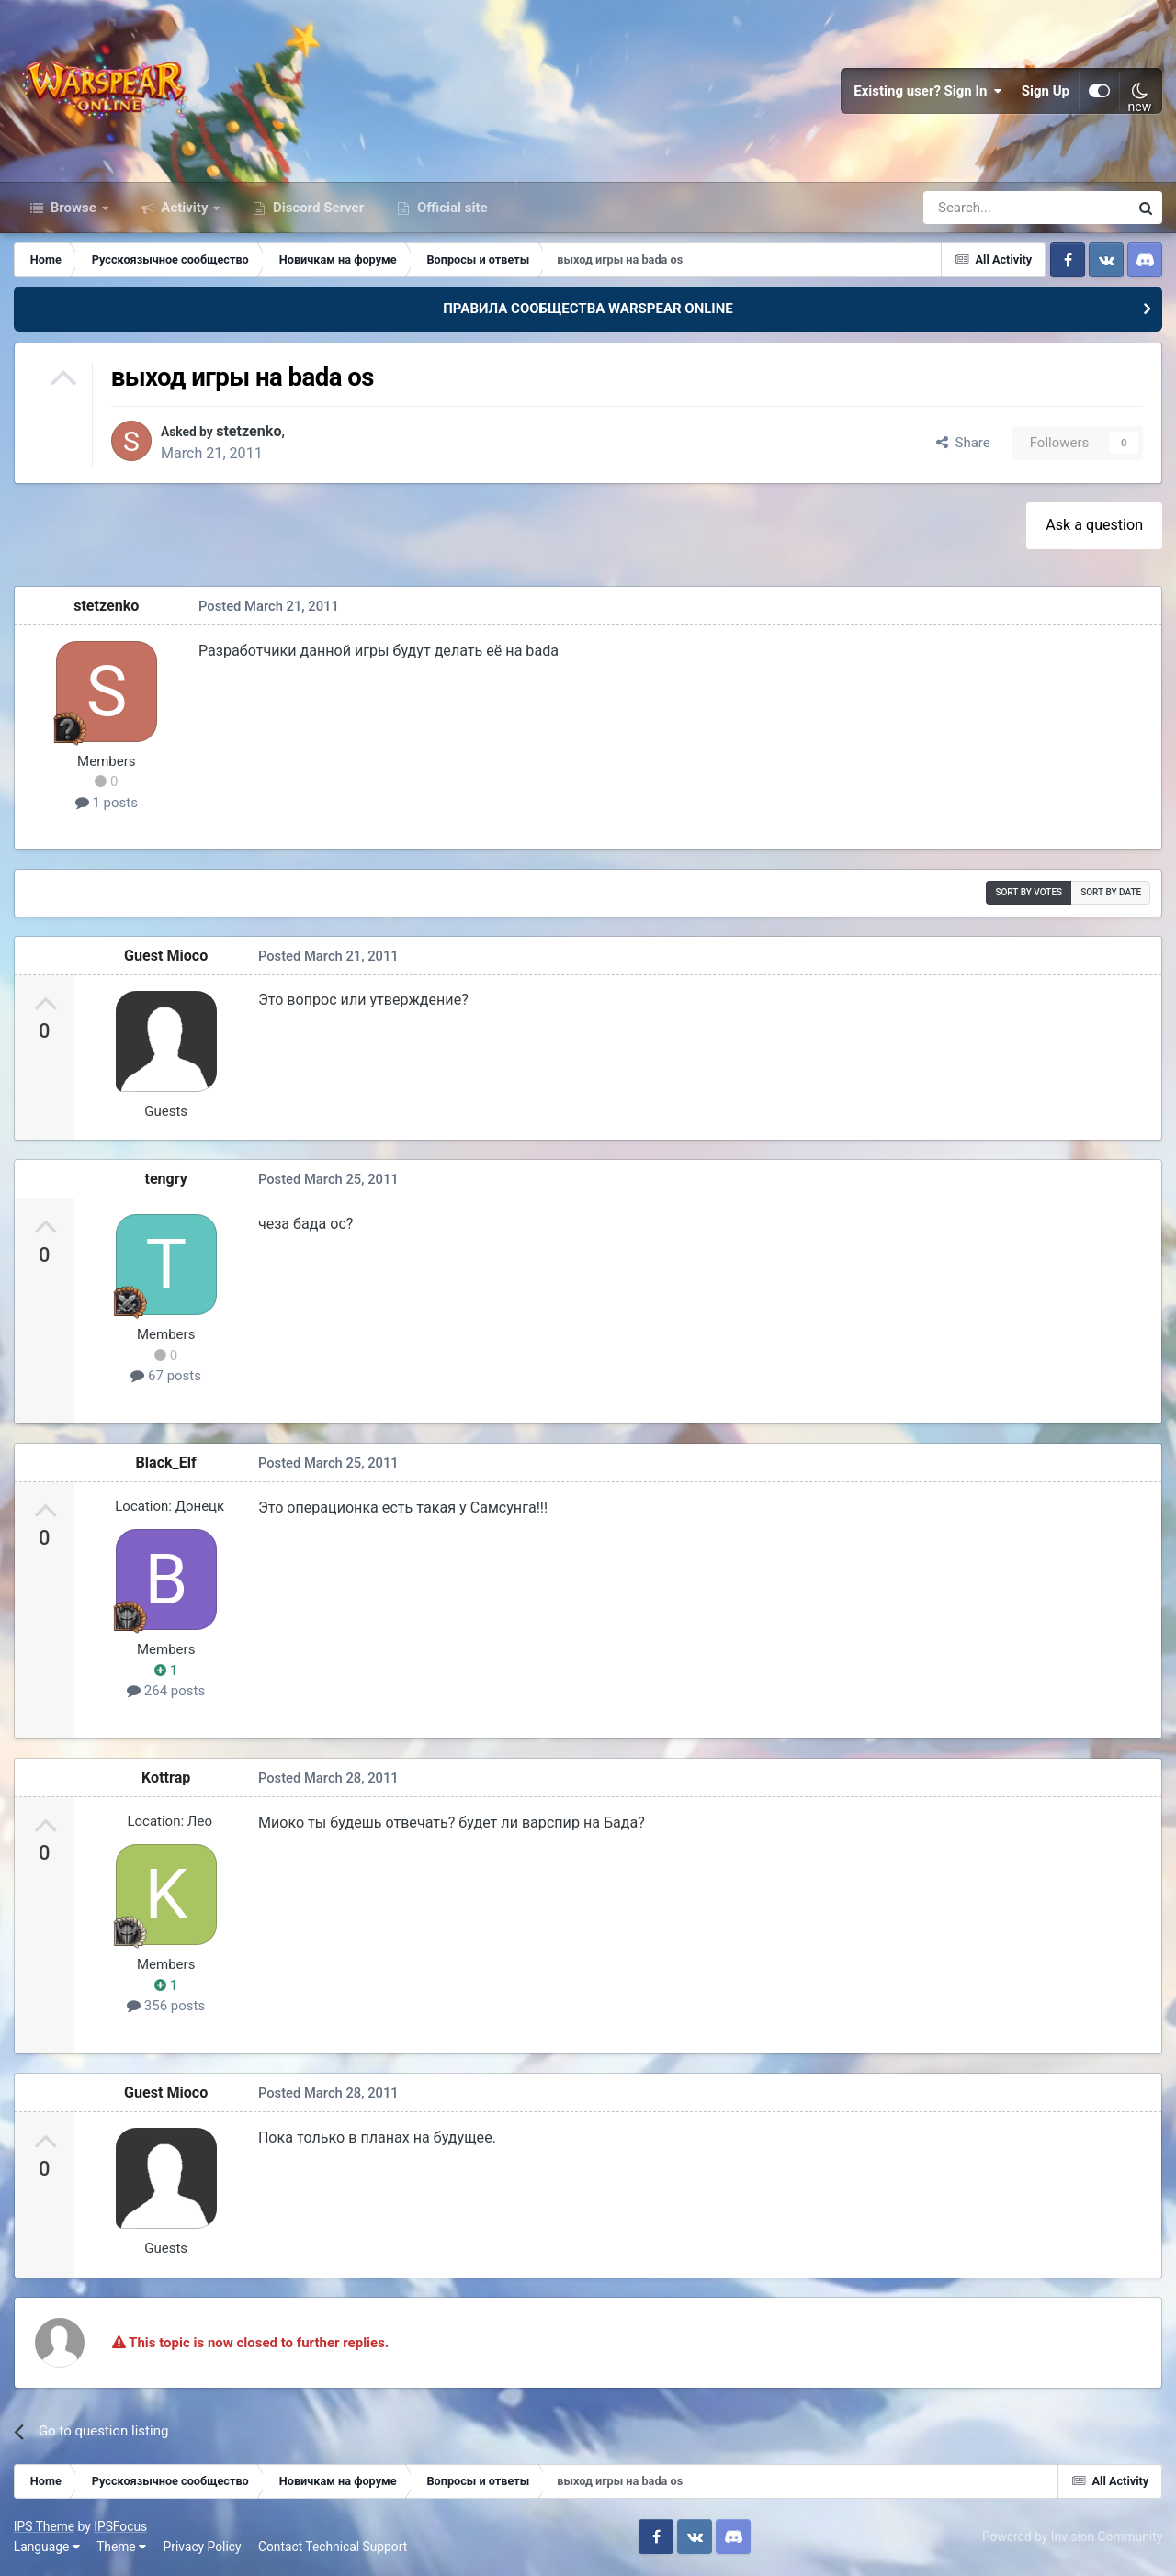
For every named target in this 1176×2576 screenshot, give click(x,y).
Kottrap (165, 1779)
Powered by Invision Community (1072, 2538)
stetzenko (258, 433)
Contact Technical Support (332, 2548)
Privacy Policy (203, 2548)
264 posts (166, 1692)
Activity (185, 209)
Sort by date (1110, 894)
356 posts (166, 2007)
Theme (121, 2548)
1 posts (106, 804)
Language (47, 2548)
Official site (450, 209)
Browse (73, 209)
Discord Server (316, 209)
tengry (166, 1180)
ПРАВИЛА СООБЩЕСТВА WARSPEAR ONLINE (588, 310)
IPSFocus (120, 2528)
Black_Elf (166, 1463)
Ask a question (1094, 526)
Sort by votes (1028, 894)
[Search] (977, 209)
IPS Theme (44, 2528)
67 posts (166, 1377)
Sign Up (1045, 92)
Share (963, 444)
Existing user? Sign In (928, 92)
